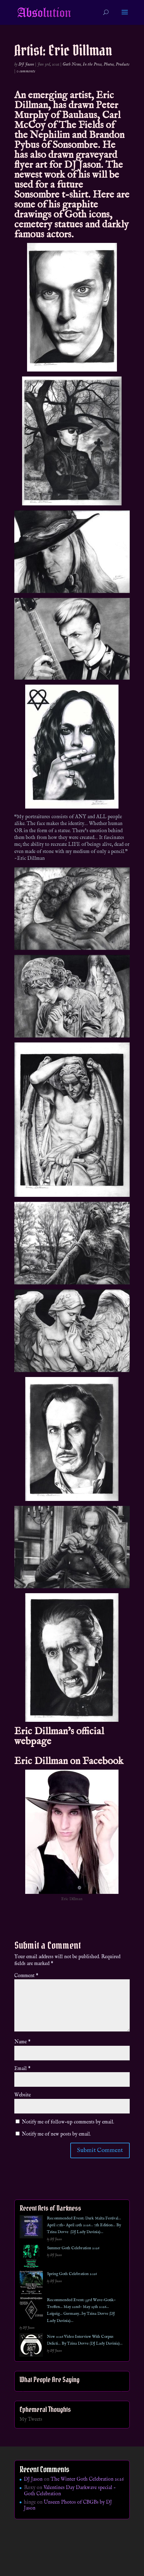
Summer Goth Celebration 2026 (73, 2248)
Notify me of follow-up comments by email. (68, 2122)
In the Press (92, 64)
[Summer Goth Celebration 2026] (31, 2258)
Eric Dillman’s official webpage (59, 1736)
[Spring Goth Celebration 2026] (31, 2283)
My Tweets (31, 2419)
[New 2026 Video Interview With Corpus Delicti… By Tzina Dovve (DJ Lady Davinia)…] (31, 2346)
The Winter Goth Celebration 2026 (87, 2479)
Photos (109, 64)
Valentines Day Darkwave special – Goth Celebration (70, 2491)
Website (22, 2095)
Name (22, 2042)
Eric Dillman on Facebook (68, 1761)
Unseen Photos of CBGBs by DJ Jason (68, 2505)
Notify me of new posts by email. (56, 2134)
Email (22, 2069)
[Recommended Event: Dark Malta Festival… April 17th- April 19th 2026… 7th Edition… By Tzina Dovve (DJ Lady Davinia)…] (31, 2228)
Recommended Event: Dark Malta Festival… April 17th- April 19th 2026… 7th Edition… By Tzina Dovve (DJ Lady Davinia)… (84, 2225)
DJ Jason (26, 64)
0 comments (25, 71)
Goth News (72, 64)
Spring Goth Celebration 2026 (72, 2274)
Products (122, 64)
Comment (26, 1976)
